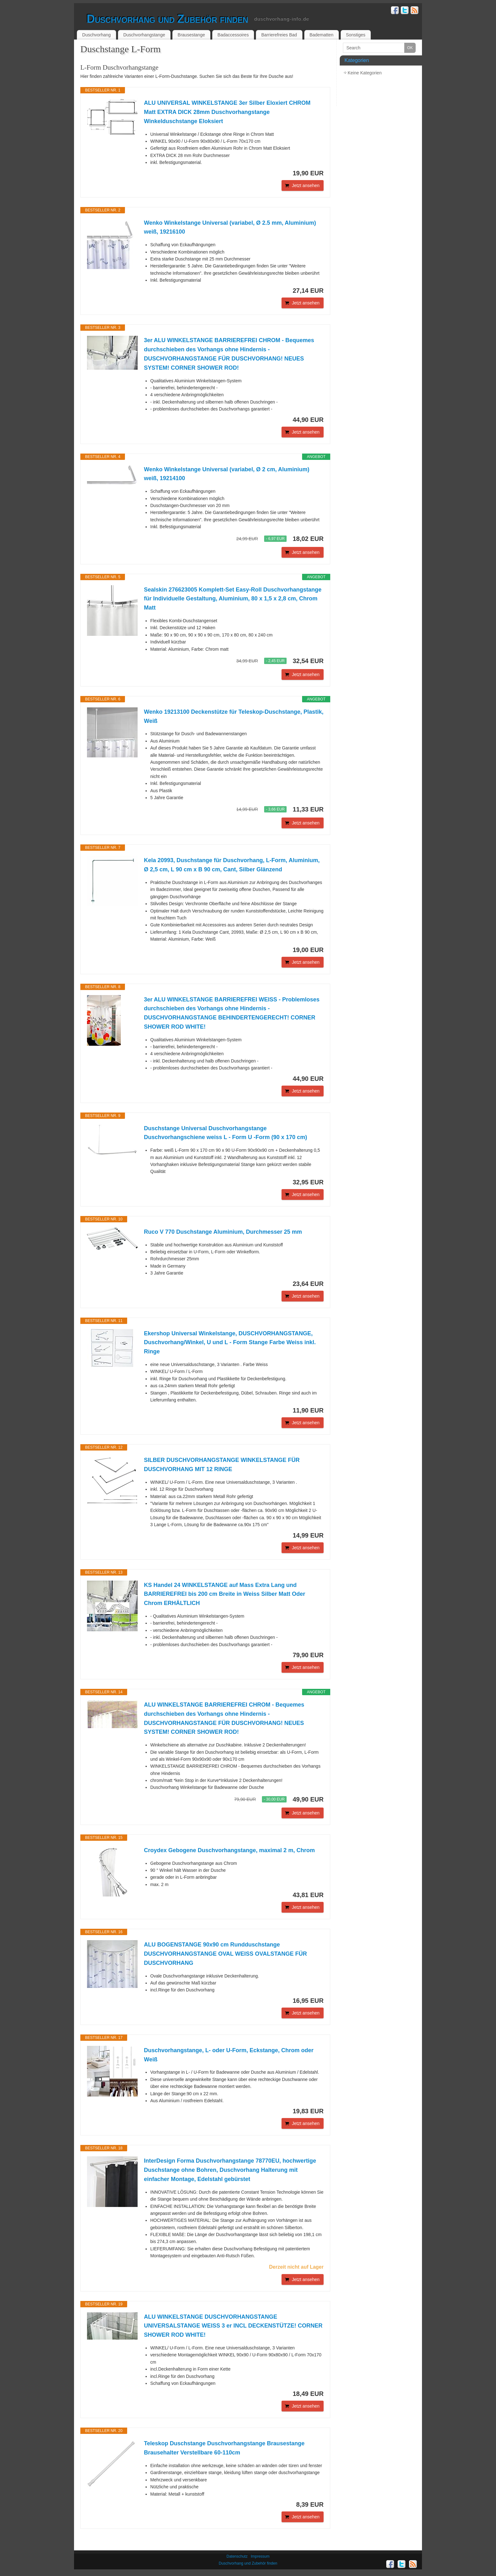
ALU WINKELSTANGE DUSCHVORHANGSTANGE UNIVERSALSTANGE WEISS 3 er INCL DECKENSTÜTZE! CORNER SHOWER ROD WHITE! (233, 2326)
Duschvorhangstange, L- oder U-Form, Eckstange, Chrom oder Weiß (228, 2055)
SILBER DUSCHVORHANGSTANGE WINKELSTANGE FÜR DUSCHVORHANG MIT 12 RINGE (222, 1464)
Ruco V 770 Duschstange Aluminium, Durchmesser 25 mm (223, 1232)
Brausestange (191, 34)
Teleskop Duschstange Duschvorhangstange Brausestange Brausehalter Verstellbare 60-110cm (224, 2448)
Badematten (321, 34)
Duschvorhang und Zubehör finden (167, 18)
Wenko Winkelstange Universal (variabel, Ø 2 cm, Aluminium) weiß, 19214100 (226, 474)
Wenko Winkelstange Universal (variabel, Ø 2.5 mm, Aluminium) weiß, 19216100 (230, 227)
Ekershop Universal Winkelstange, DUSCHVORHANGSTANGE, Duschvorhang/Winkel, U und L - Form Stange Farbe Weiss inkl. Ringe (230, 1342)
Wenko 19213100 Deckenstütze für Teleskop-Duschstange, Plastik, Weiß (234, 716)
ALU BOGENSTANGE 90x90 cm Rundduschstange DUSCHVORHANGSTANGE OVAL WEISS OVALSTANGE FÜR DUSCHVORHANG (225, 1953)
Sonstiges (355, 34)
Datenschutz (237, 2556)
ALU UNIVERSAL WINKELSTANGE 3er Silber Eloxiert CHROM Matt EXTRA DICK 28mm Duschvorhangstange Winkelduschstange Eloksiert (227, 112)
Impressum (260, 2556)
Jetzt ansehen (305, 185)
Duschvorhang (96, 34)
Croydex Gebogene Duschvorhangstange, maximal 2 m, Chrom (229, 1850)
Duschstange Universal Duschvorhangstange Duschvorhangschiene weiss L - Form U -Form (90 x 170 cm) (225, 1133)
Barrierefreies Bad (279, 34)
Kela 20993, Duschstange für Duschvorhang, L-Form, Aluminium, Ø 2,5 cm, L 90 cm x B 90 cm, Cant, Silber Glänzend (231, 865)
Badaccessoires (233, 34)
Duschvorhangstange (144, 34)
